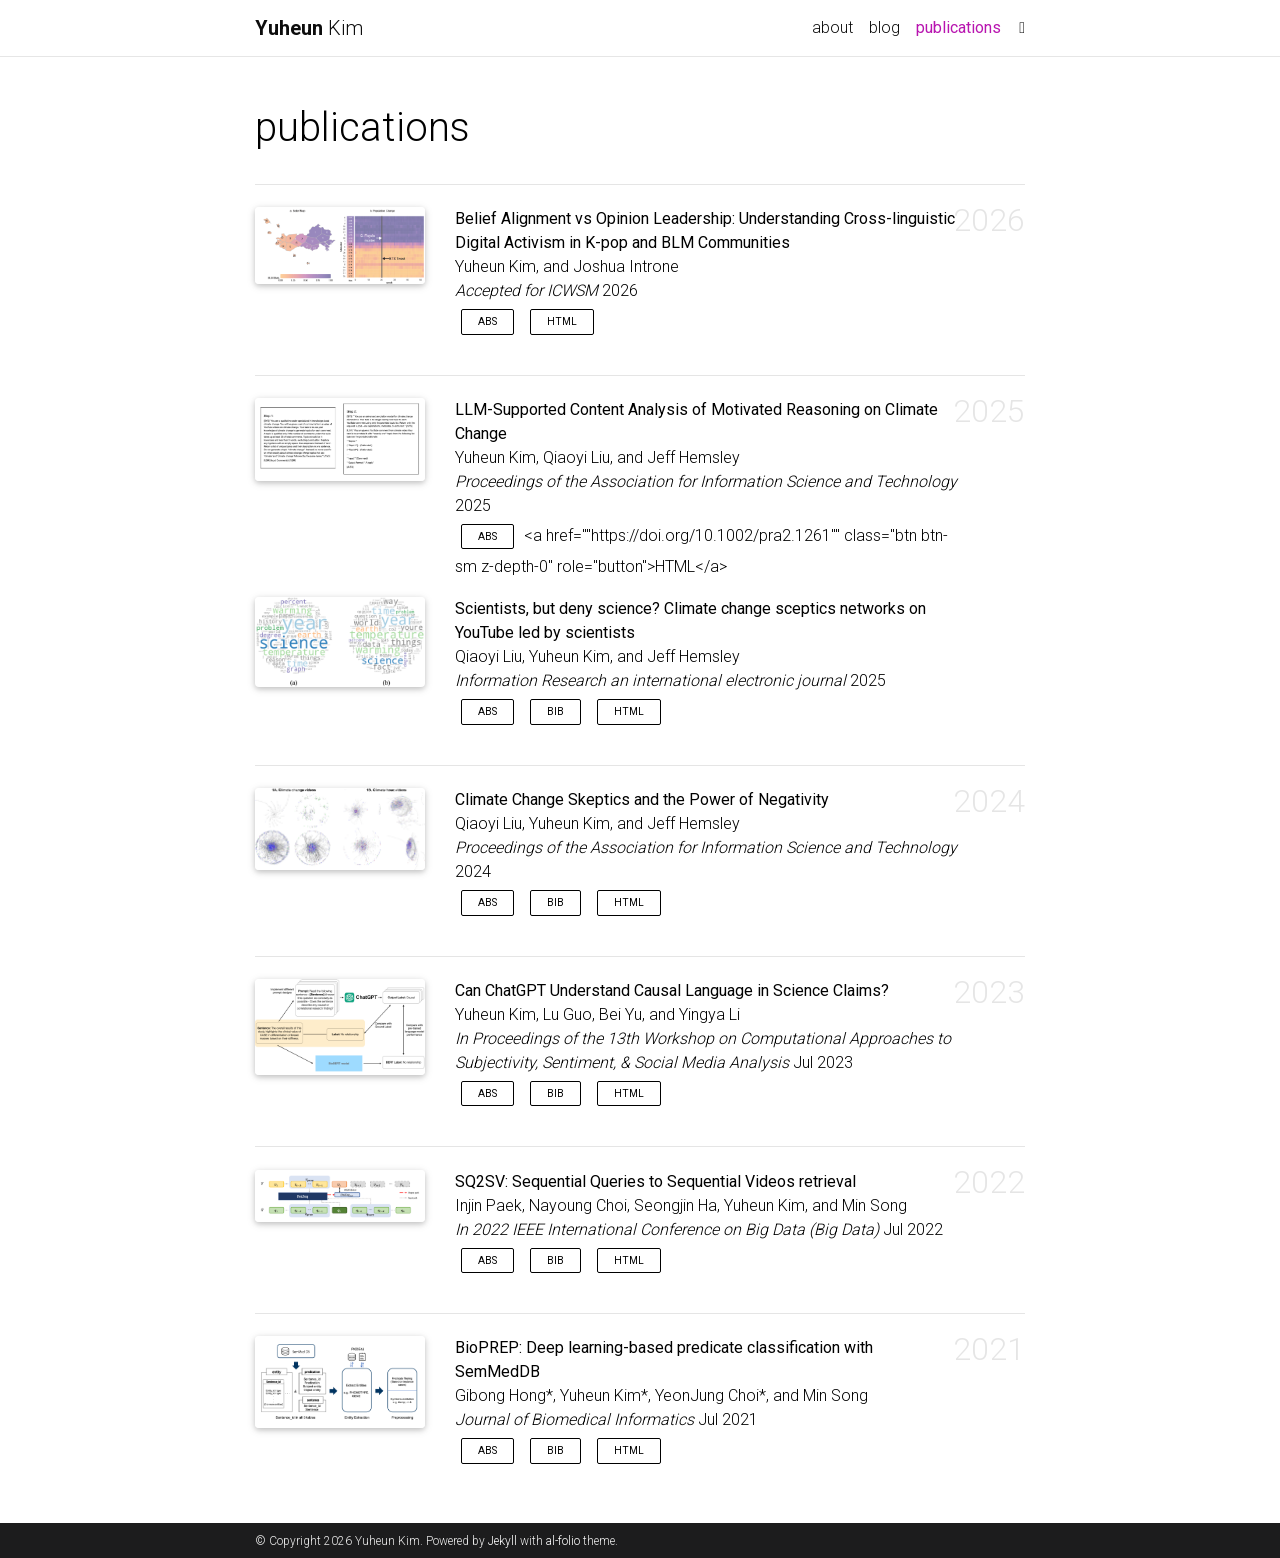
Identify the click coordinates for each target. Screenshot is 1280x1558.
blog (884, 27)
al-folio (563, 1541)
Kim (309, 28)
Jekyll (502, 1541)
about (832, 27)
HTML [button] (562, 321)
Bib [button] (555, 711)
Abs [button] (487, 321)
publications (962, 26)
